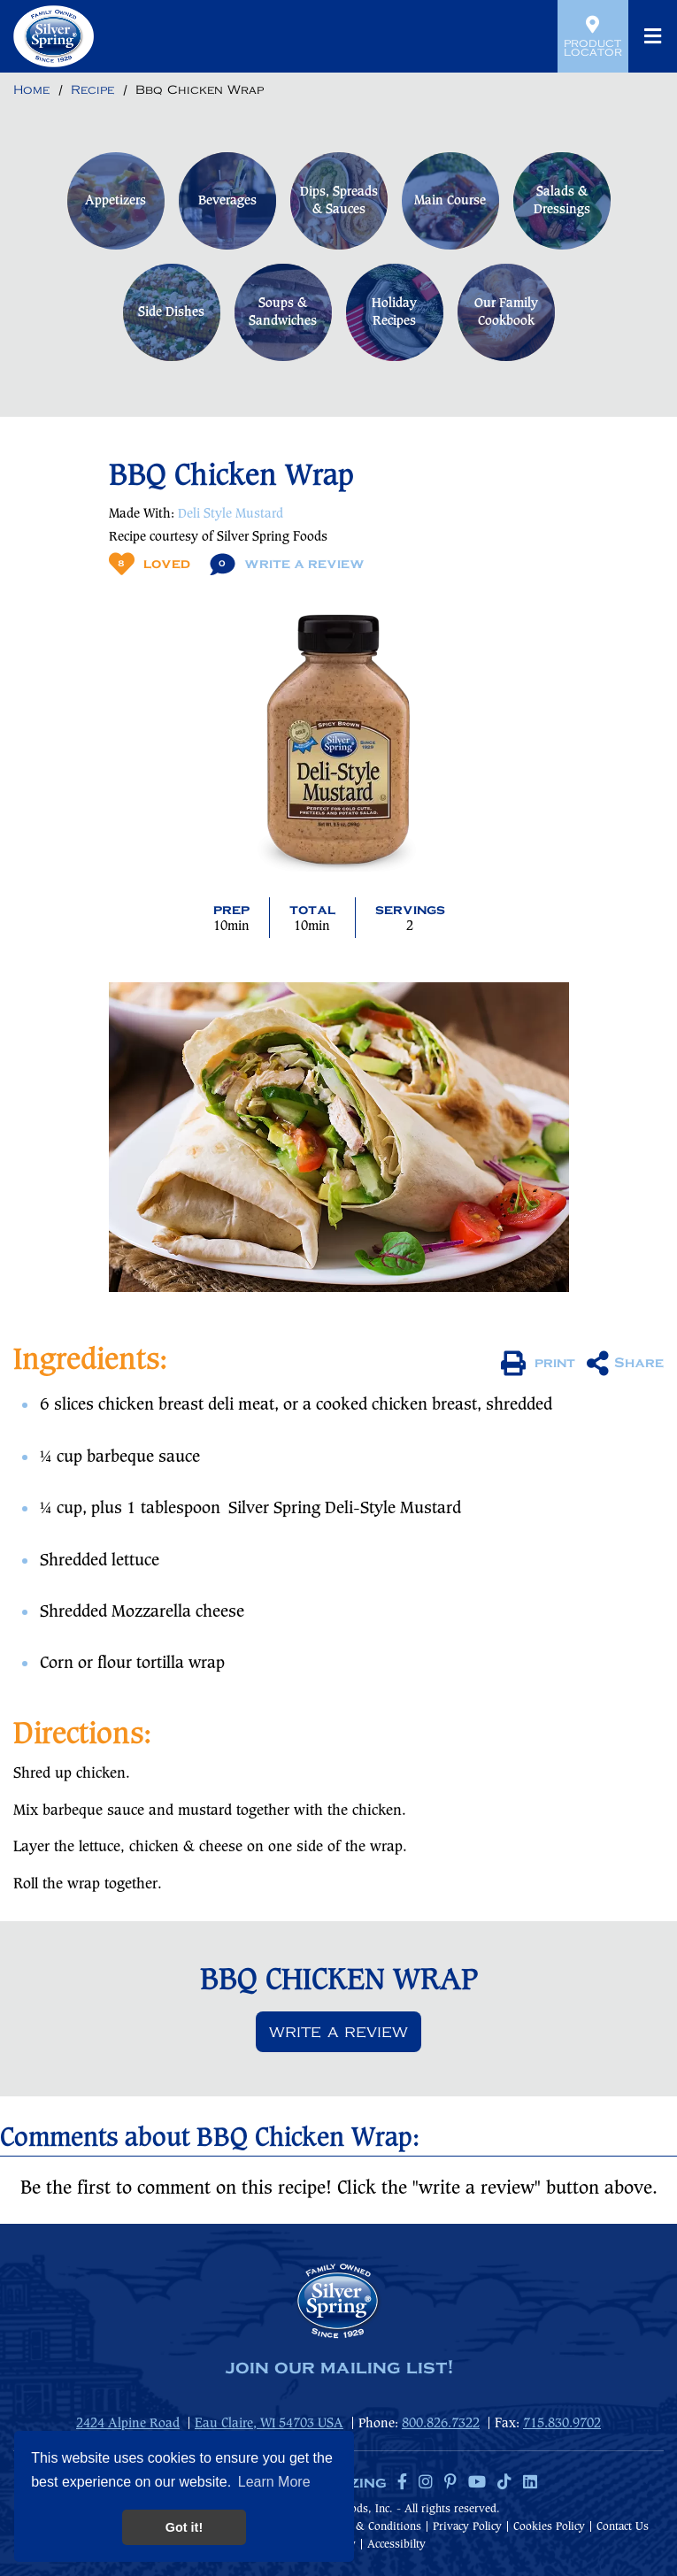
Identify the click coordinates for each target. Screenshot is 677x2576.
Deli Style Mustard (230, 514)
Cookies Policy (549, 2527)
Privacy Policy (467, 2527)
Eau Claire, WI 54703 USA (269, 2424)
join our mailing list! (339, 2368)
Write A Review (287, 564)
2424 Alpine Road (128, 2424)
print (538, 1363)
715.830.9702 (562, 2424)
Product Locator (593, 36)
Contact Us (622, 2527)
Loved (149, 564)
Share (625, 1363)
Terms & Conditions (371, 2527)
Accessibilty (396, 2544)
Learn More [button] (274, 2481)
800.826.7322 (441, 2424)
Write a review (338, 2032)
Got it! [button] (184, 2527)
